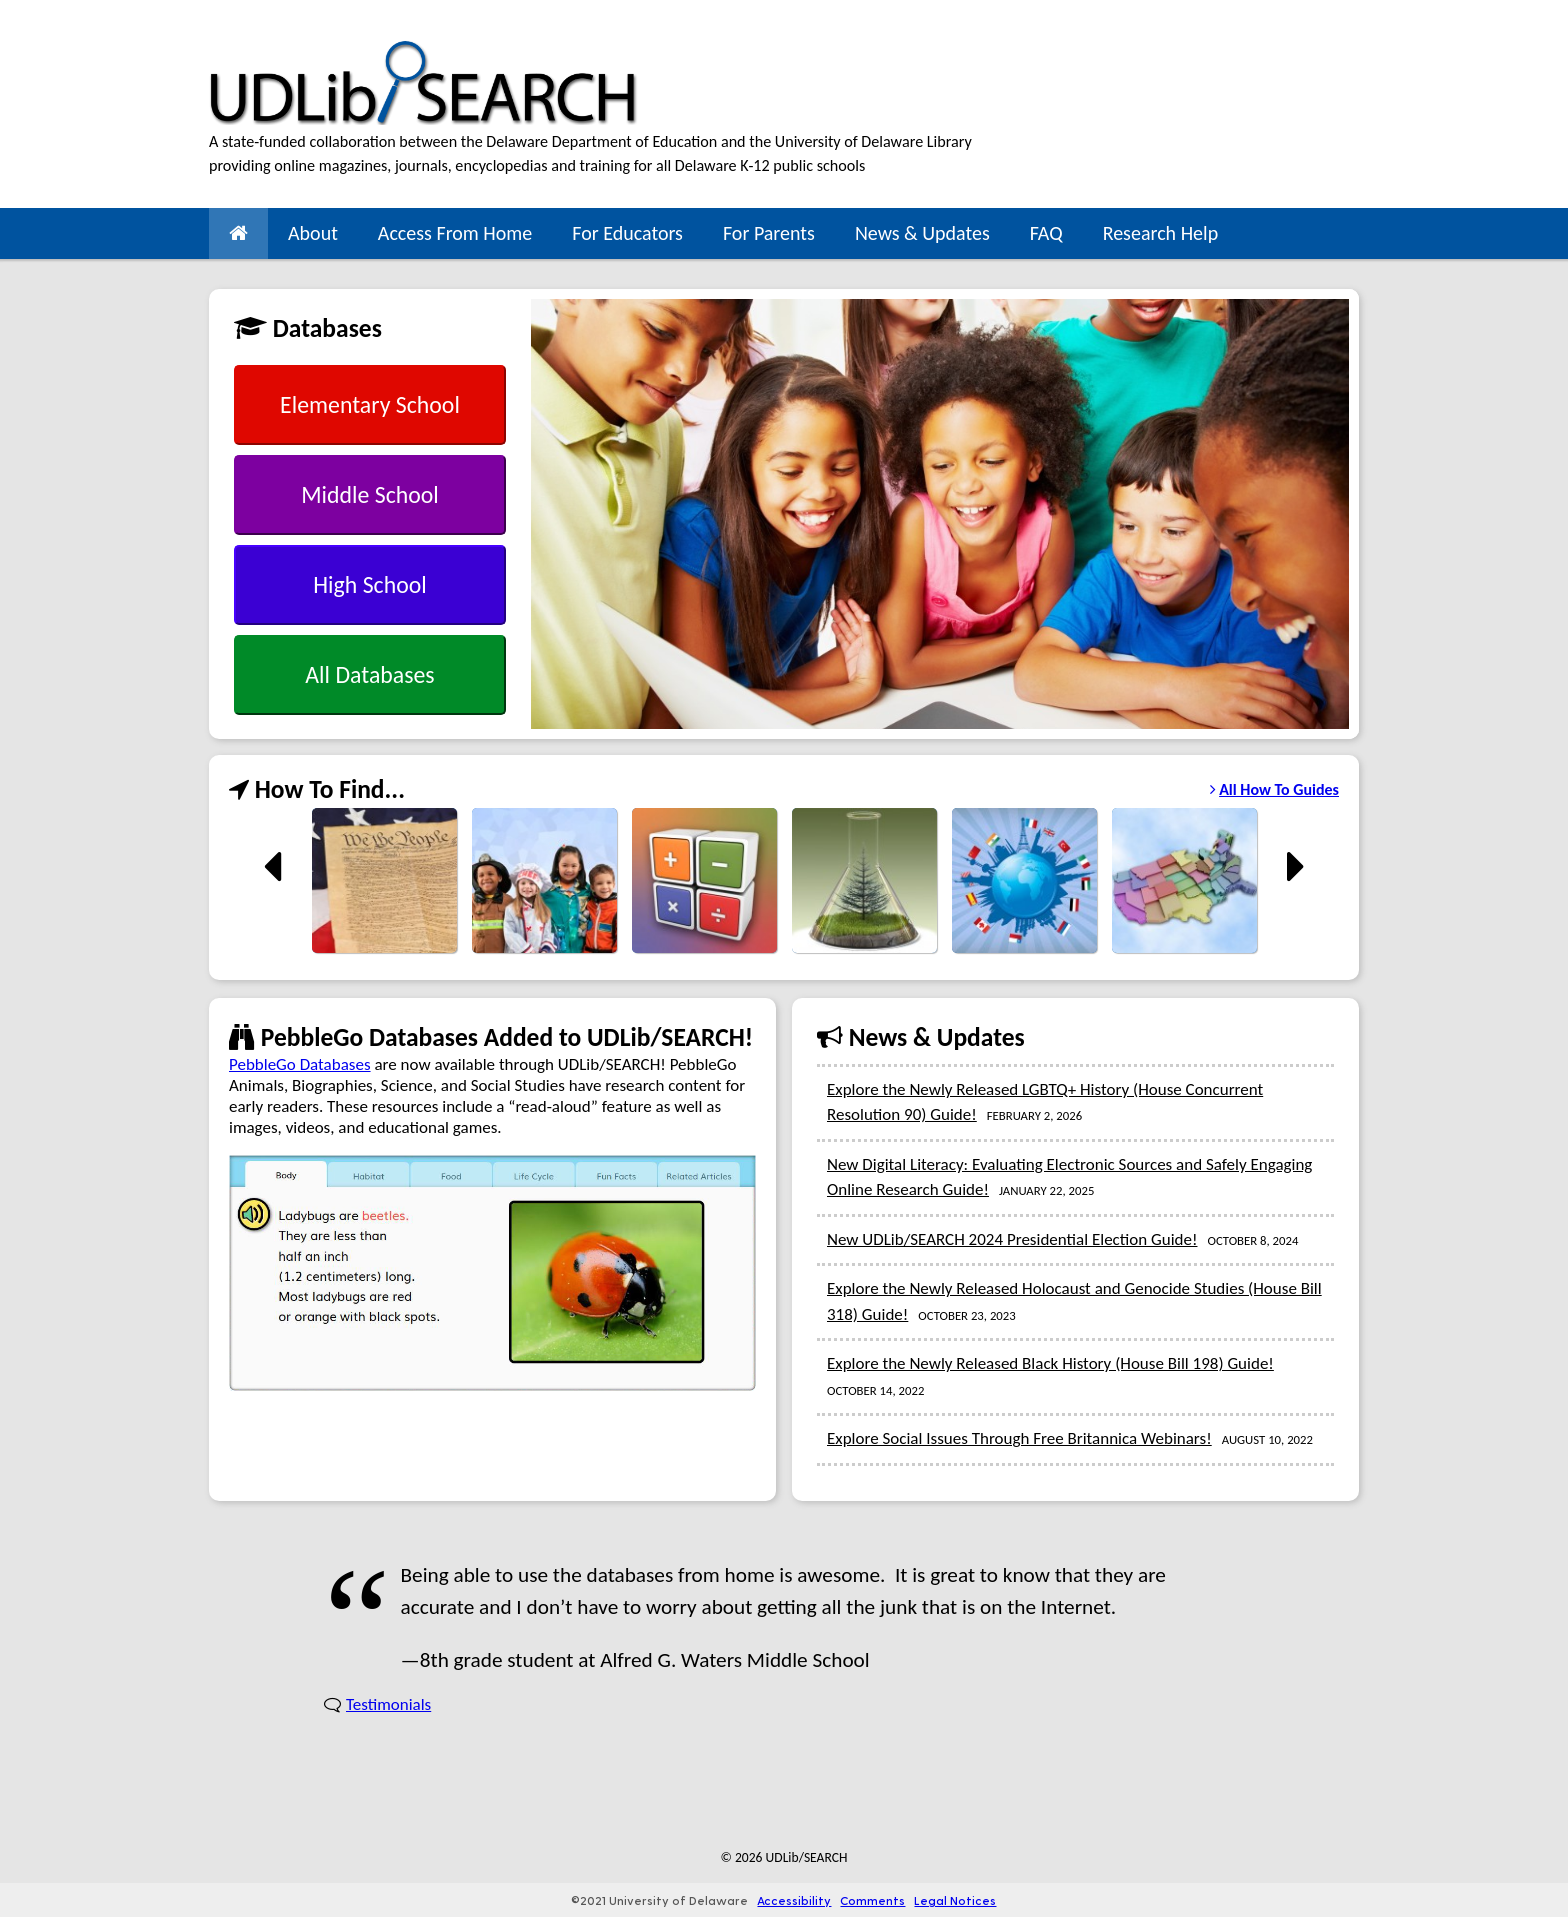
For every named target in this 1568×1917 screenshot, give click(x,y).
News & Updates (922, 233)
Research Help (1161, 233)
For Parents (769, 233)
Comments (872, 1900)
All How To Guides (1274, 789)
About (313, 233)
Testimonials (388, 1704)
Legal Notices (955, 1900)
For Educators (627, 233)
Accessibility (794, 1900)
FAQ (1046, 233)
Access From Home (455, 233)
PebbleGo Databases (300, 1064)
